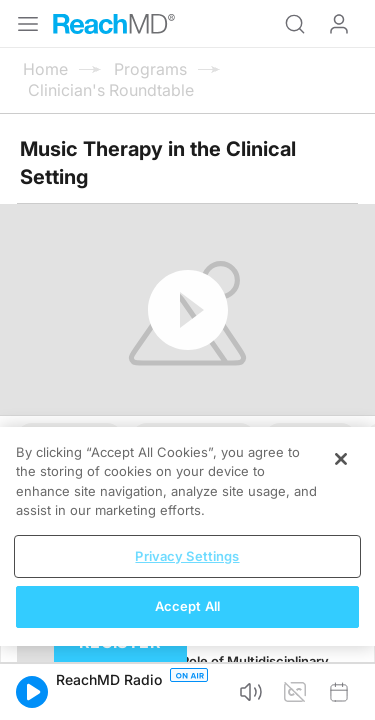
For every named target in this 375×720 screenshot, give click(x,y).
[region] (187, 536)
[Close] (341, 459)
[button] (32, 692)
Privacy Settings (187, 556)
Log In (339, 24)
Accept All (187, 606)
